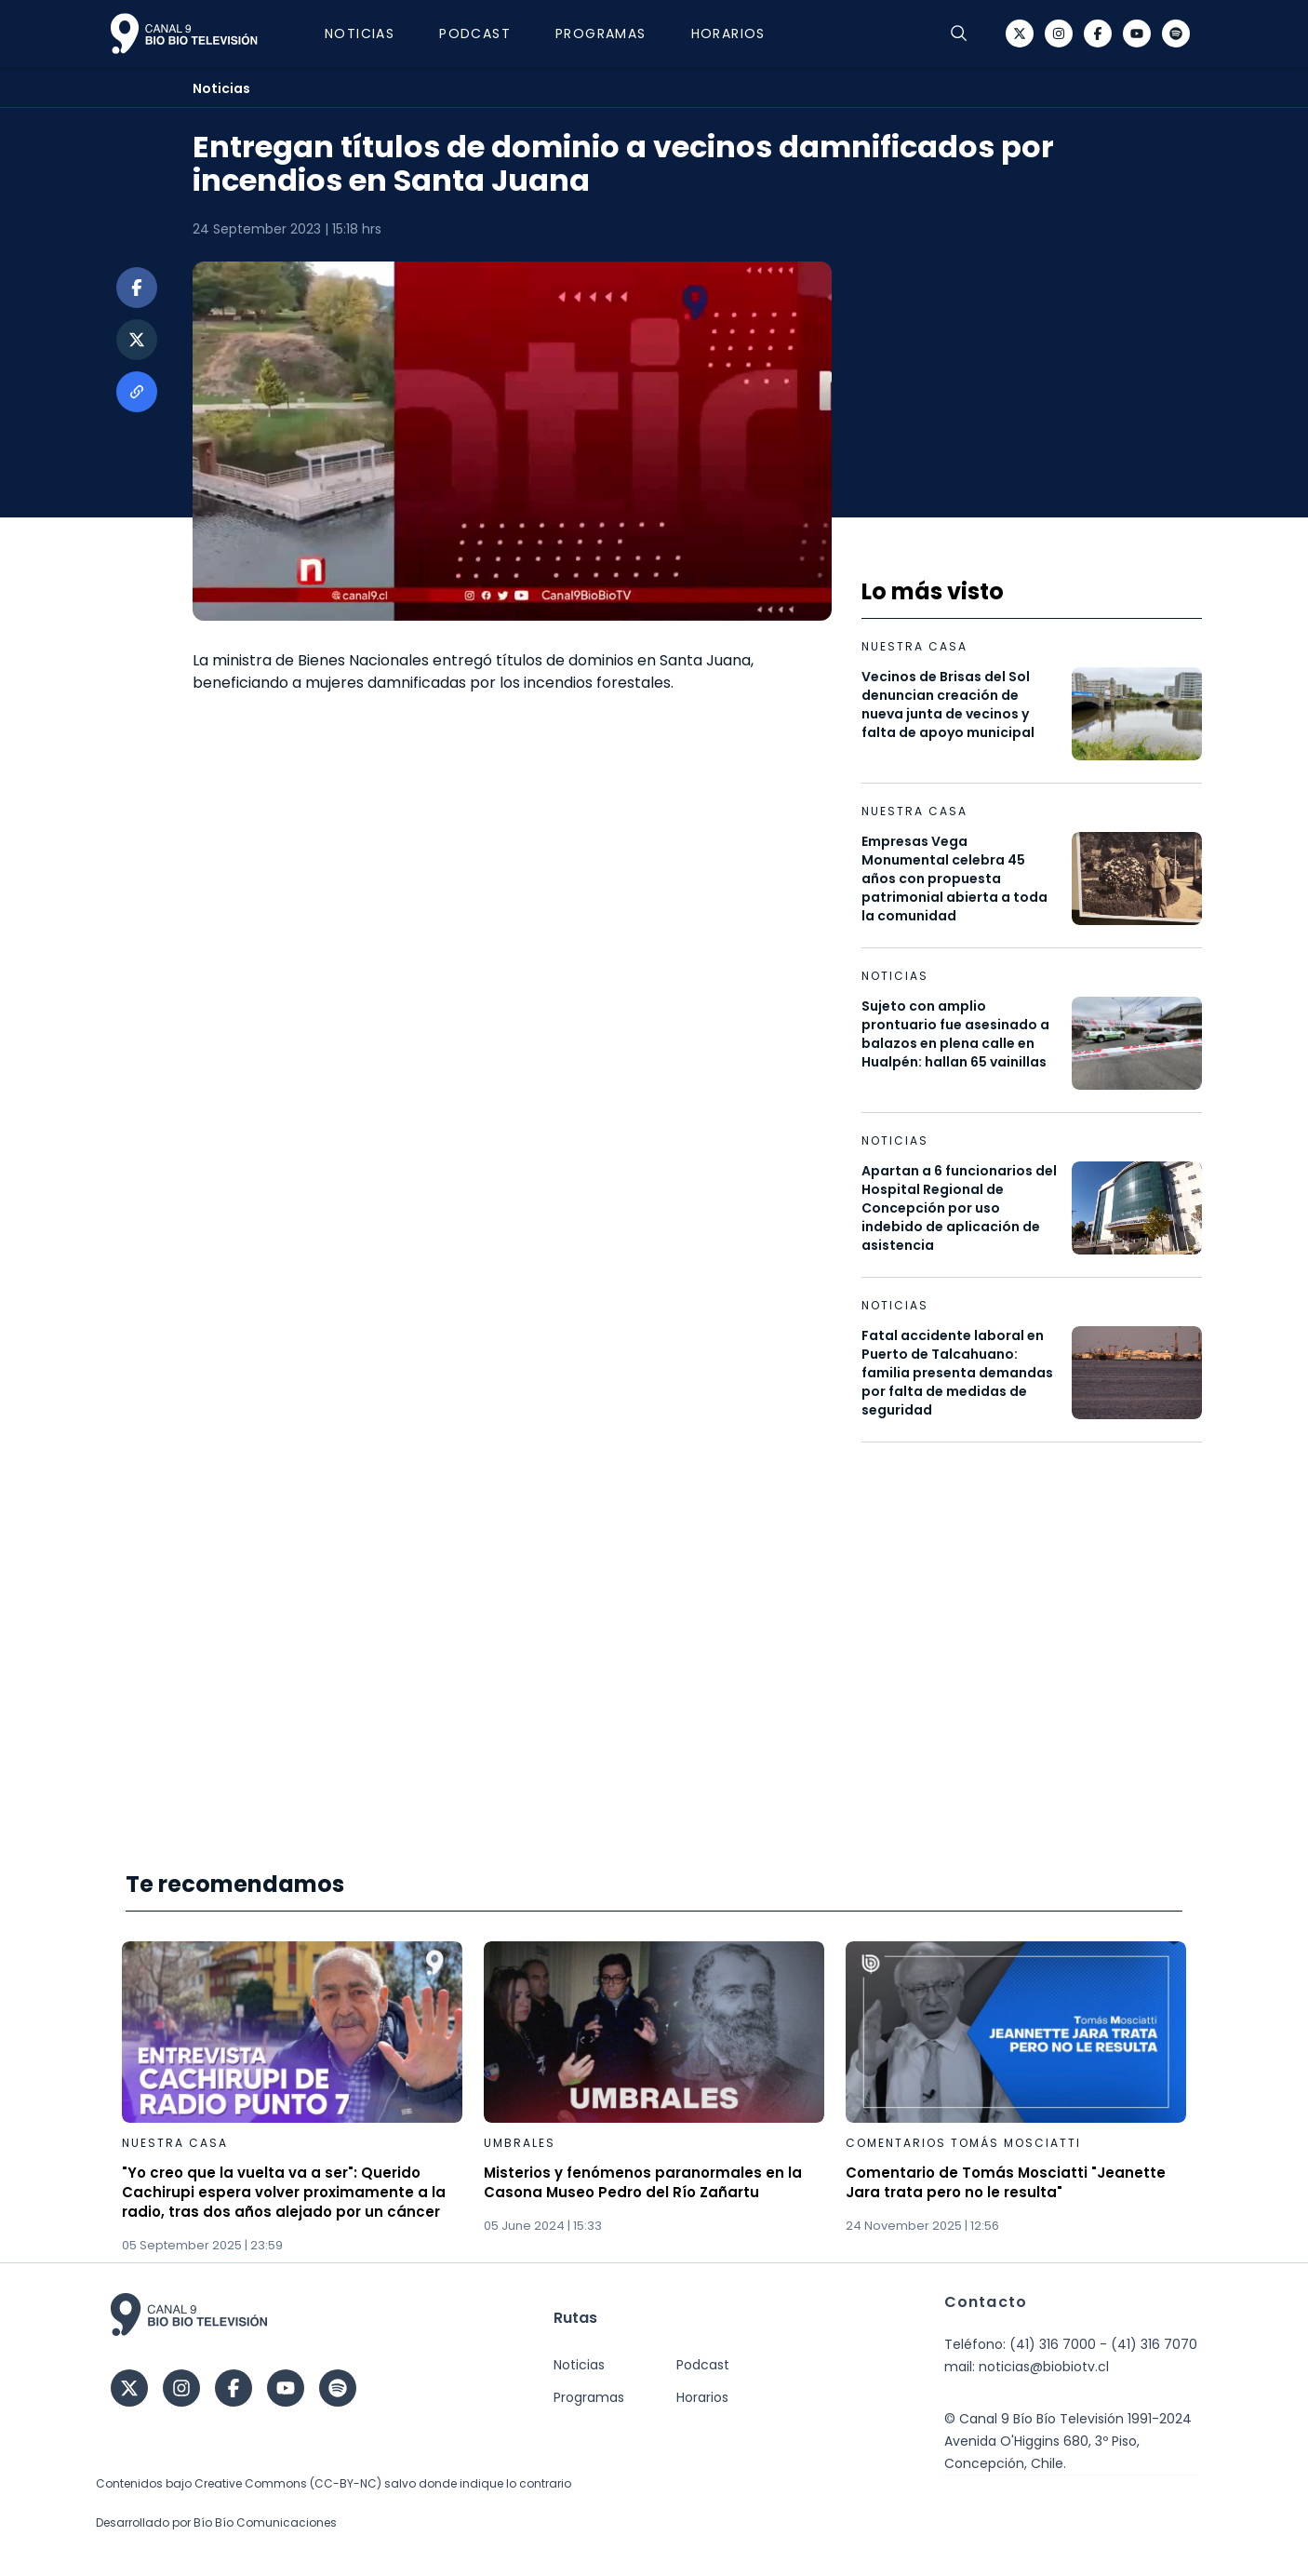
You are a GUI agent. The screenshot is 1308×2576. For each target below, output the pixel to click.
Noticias (359, 33)
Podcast (475, 33)
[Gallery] (654, 2098)
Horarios (728, 33)
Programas (601, 33)
